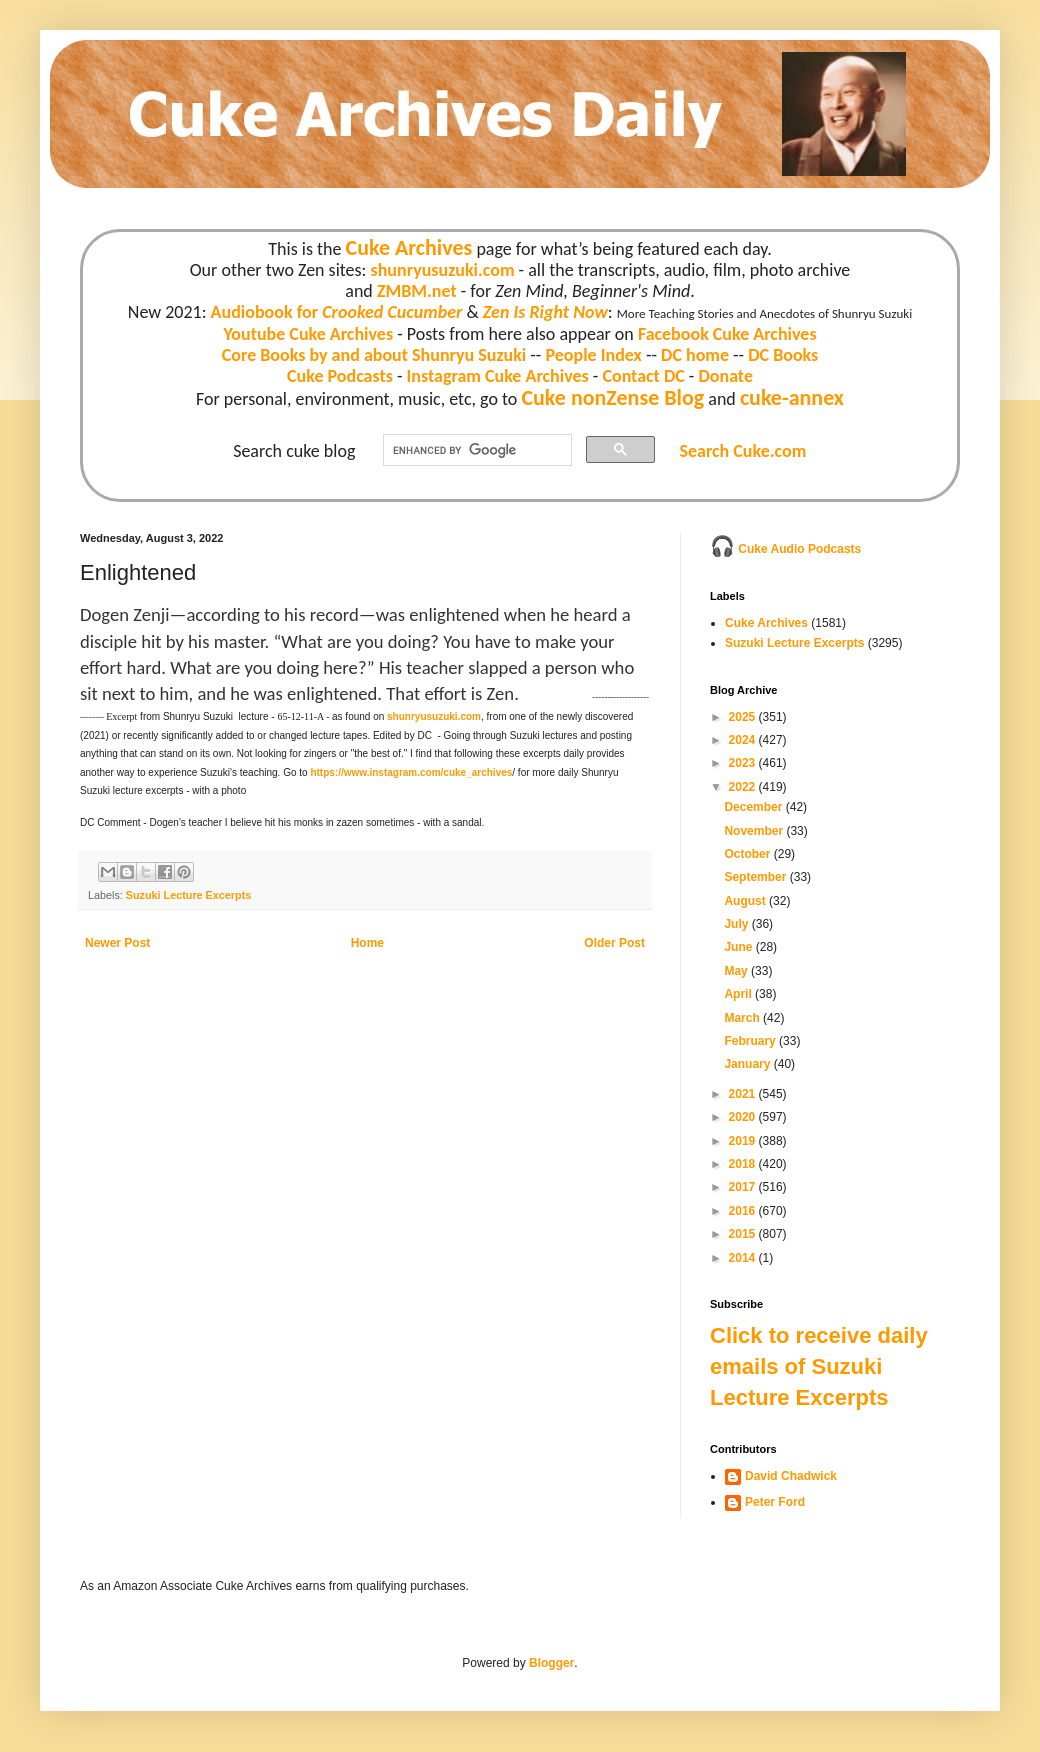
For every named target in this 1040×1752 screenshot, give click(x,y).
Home (367, 943)
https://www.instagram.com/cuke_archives (411, 772)
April (739, 994)
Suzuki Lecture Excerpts (188, 895)
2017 (744, 1187)
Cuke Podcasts (340, 376)
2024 (744, 740)
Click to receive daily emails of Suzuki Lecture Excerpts (819, 1366)
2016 (744, 1211)
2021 (744, 1094)
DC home (695, 355)
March (743, 1018)
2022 (744, 787)
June (739, 947)
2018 (744, 1164)
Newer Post (117, 943)
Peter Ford (775, 1502)
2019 (744, 1141)
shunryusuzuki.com (443, 270)
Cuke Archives (409, 247)
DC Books (783, 355)
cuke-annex (792, 397)
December (754, 807)
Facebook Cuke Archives (727, 334)
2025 (744, 717)
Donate (725, 376)
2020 (744, 1117)
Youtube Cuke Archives (308, 334)
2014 (744, 1258)
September (756, 877)
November (755, 831)
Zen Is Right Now (545, 312)
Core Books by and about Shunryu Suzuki (374, 355)
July (737, 924)
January (748, 1064)
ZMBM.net (417, 291)
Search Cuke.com (742, 451)
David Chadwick (791, 1476)
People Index (593, 355)
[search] (475, 451)
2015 (744, 1234)
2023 (744, 763)
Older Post (614, 943)
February (751, 1041)
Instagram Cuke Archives (498, 376)
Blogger (551, 1663)
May (737, 971)
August (746, 901)
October (748, 854)
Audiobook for (337, 312)
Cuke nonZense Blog (612, 397)
